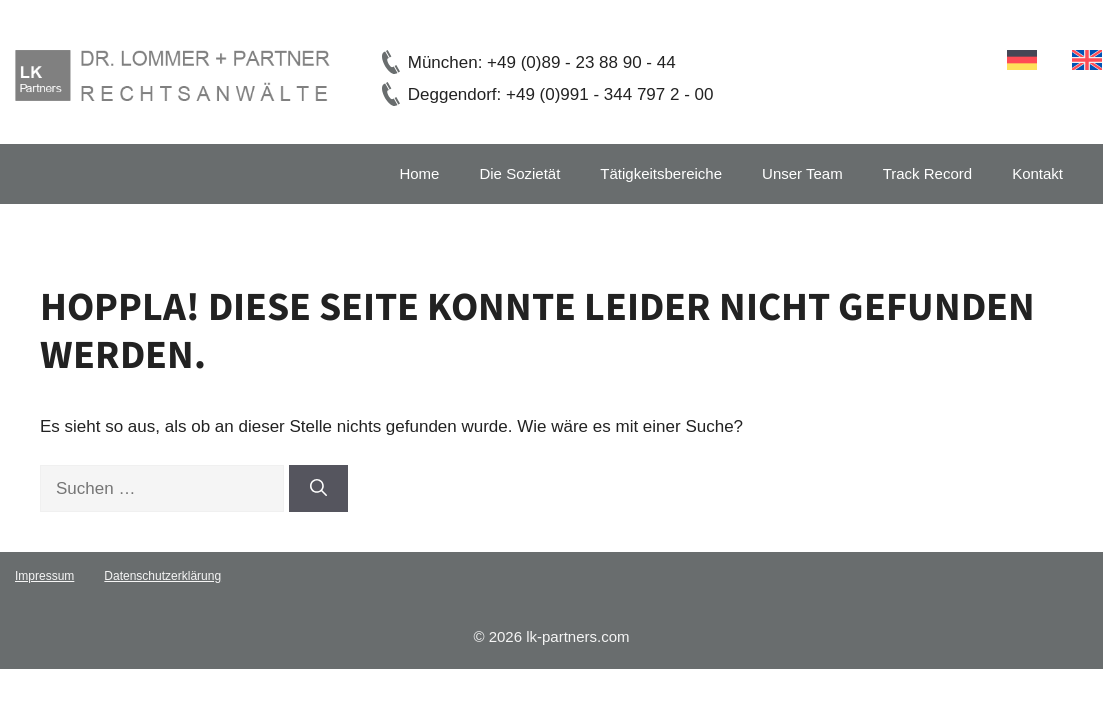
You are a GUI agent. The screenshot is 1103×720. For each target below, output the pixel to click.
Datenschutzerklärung (162, 576)
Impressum (44, 576)
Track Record (927, 173)
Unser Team (802, 173)
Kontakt (1037, 173)
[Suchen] (318, 489)
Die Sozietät (519, 173)
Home (419, 173)
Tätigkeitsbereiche (661, 173)
